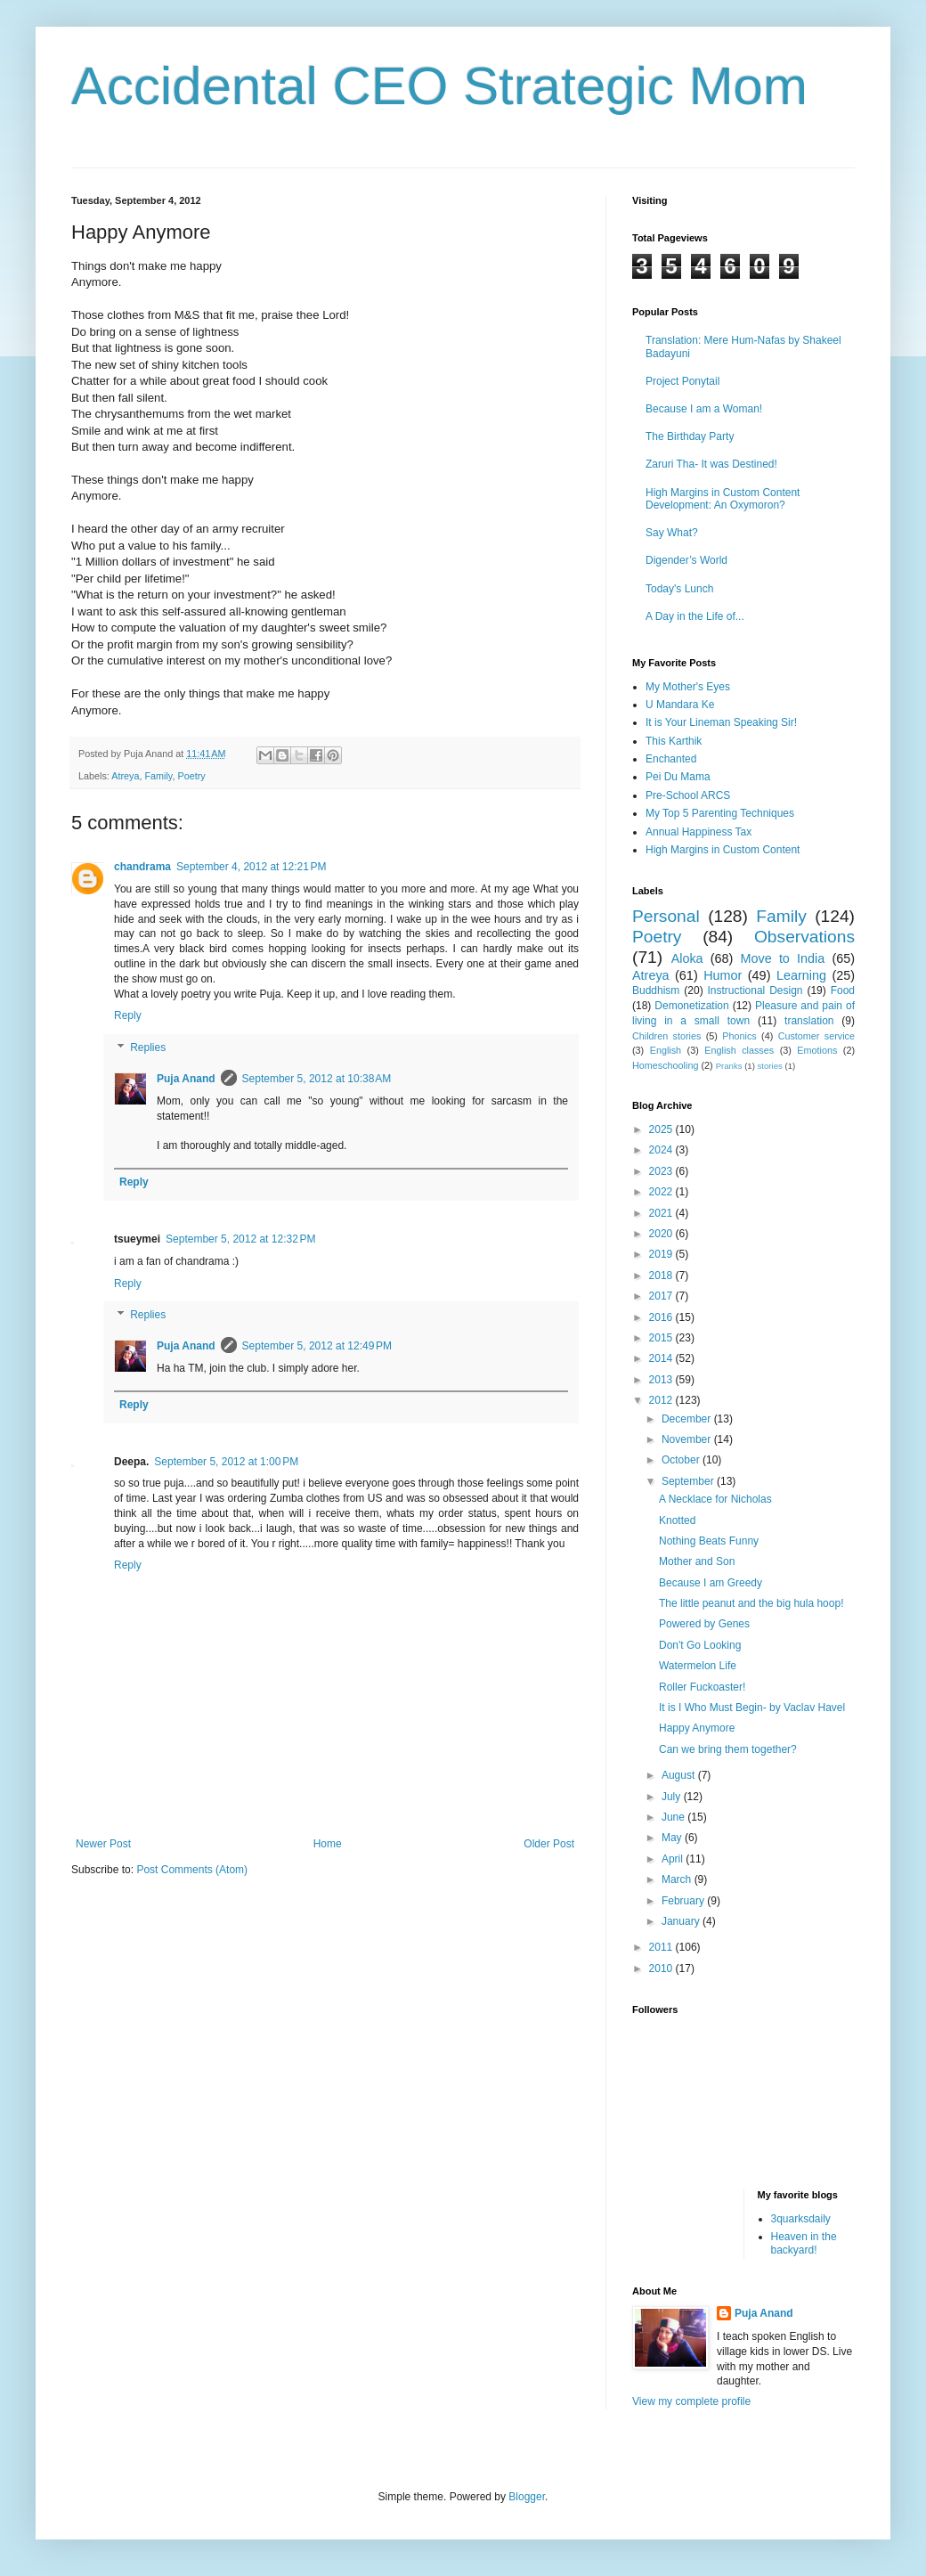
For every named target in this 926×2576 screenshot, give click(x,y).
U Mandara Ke (680, 704)
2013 (662, 1380)
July (673, 1796)
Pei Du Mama (678, 776)
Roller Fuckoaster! (702, 1687)
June (674, 1817)
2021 (662, 1213)
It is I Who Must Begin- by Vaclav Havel (752, 1707)
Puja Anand (186, 1078)
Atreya (125, 775)
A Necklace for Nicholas (715, 1499)
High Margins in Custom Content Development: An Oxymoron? (723, 498)
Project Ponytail (682, 381)
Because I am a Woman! (704, 409)
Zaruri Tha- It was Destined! (711, 464)
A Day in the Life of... (695, 616)
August (680, 1775)
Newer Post (103, 1844)
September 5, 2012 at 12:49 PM (317, 1346)
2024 (662, 1150)
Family (158, 775)
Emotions (817, 1050)
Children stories (666, 1036)
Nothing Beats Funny (709, 1541)
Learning (801, 975)
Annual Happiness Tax (698, 832)
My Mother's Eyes (688, 687)
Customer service (816, 1036)
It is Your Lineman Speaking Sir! (721, 722)
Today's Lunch (679, 589)
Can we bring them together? (728, 1749)
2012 (662, 1400)
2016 (662, 1317)
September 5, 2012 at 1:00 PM (226, 1461)
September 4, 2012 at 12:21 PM (251, 866)
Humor (722, 975)
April (674, 1859)
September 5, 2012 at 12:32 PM (240, 1239)
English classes (739, 1050)
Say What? (672, 532)
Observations (804, 936)
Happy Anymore (697, 1728)
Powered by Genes (704, 1624)
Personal (666, 916)
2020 (662, 1233)
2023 (662, 1171)
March (678, 1879)
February (684, 1901)
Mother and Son (697, 1561)
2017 (662, 1296)
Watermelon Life (697, 1665)
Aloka (687, 958)
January (682, 1921)
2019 (662, 1254)
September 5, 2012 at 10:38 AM (317, 1078)
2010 (662, 1968)
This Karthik (674, 741)
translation (808, 1021)
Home (327, 1844)
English (665, 1050)
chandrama (142, 866)
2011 (662, 1947)
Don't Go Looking (700, 1645)
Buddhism (655, 990)
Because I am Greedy (710, 1583)
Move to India (783, 958)
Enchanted (671, 759)
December (688, 1419)
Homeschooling (665, 1065)
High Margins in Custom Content (723, 850)
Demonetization (691, 1005)
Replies (148, 1047)
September (689, 1481)
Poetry (191, 775)
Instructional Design (755, 990)
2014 (662, 1358)
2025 (662, 1129)
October (682, 1460)
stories (770, 1066)
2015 (662, 1338)
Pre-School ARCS (688, 795)
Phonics (739, 1036)
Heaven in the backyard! (804, 2242)
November (688, 1439)
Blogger (526, 2496)
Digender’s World (686, 560)
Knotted (677, 1520)
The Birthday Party (690, 436)
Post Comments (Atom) (192, 1869)
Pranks (729, 1066)
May (673, 1837)
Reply (128, 1015)
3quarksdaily (801, 2219)
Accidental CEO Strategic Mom (439, 86)
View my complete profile (691, 2401)
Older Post (549, 1844)
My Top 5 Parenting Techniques (720, 813)
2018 (662, 1275)
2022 (662, 1192)
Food (843, 990)
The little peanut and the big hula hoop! (751, 1603)
